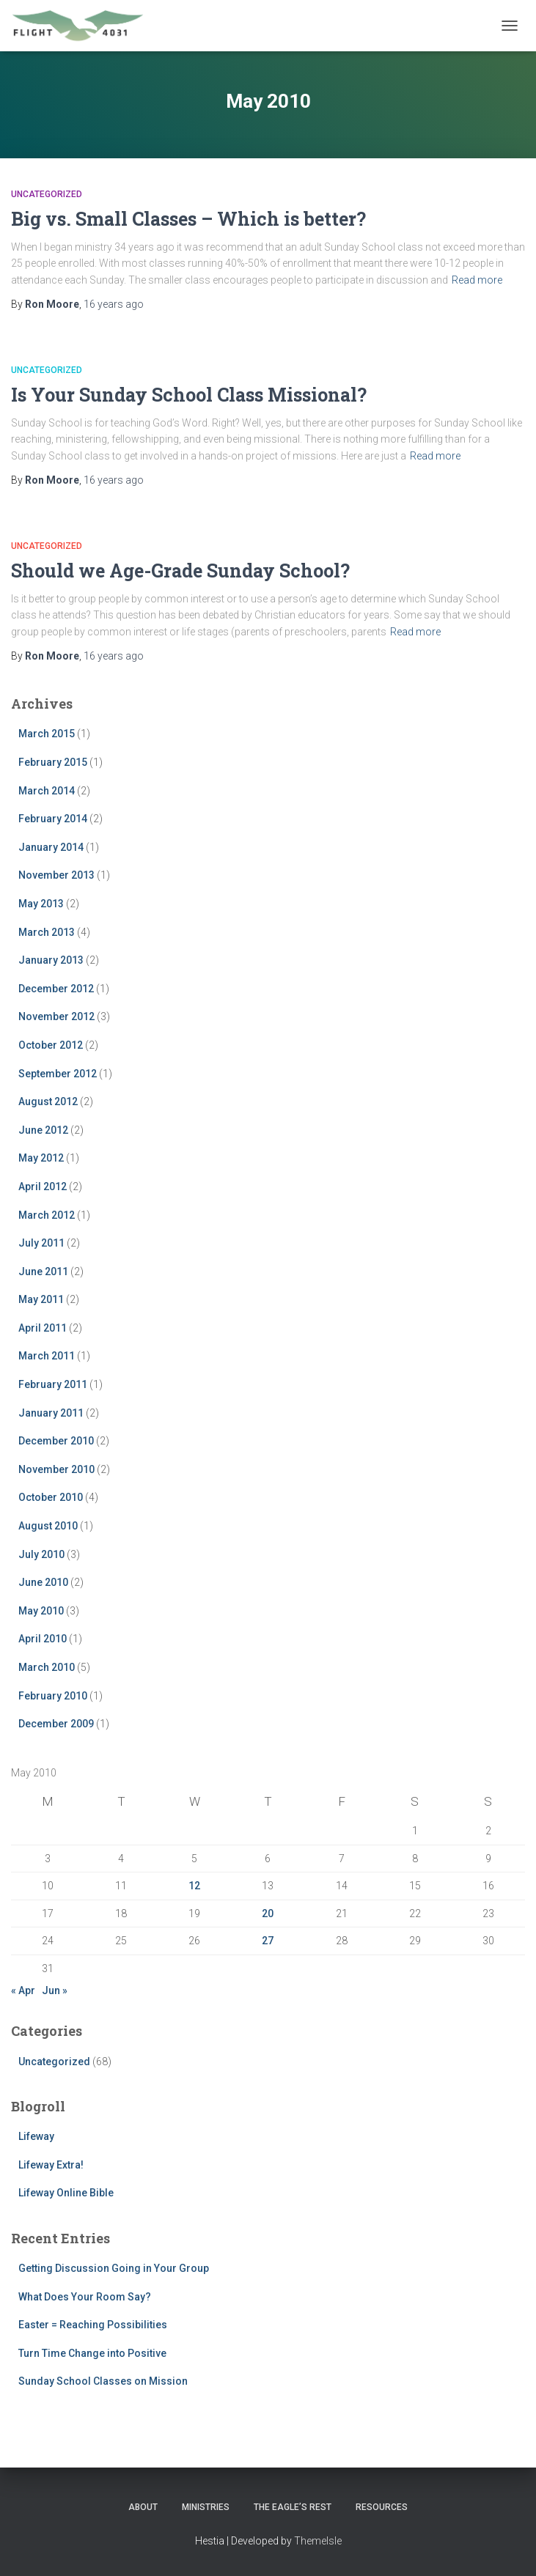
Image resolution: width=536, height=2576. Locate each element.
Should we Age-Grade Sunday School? (180, 570)
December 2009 (56, 1724)
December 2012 (56, 988)
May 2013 (41, 903)
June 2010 (43, 1582)
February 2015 (52, 762)
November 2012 (56, 1016)
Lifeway (36, 2136)
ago (114, 304)
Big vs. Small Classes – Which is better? (188, 219)
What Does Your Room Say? (84, 2297)
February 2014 (52, 818)
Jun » (54, 1990)
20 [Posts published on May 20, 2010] (267, 1913)
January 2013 (51, 960)
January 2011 (51, 1413)
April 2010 (42, 1639)
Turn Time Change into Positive (92, 2353)
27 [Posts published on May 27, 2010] (267, 1940)
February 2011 (52, 1384)
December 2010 (56, 1441)
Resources (382, 2507)
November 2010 (56, 1469)
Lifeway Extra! (51, 2165)
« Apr (23, 1990)
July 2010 (41, 1554)
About (143, 2507)
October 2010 (50, 1497)
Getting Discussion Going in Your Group (113, 2268)
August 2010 (48, 1526)
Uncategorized (46, 194)
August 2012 (48, 1101)
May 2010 (41, 1611)
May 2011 (41, 1299)
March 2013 (46, 932)
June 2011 (43, 1271)
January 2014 (51, 847)
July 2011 (41, 1243)
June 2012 (43, 1130)
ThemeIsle (318, 2541)
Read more (477, 280)
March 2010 (46, 1667)
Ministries (206, 2507)
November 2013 (56, 875)
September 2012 (57, 1074)
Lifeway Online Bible (66, 2193)
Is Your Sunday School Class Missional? (189, 395)
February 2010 (52, 1696)
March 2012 (46, 1215)
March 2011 (46, 1356)
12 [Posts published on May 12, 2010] (194, 1886)
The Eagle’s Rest (292, 2507)
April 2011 (42, 1328)
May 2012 (41, 1158)
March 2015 (46, 733)
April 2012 (42, 1186)
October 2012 (50, 1045)
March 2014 (46, 791)
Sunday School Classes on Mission (103, 2381)
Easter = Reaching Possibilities (92, 2324)
